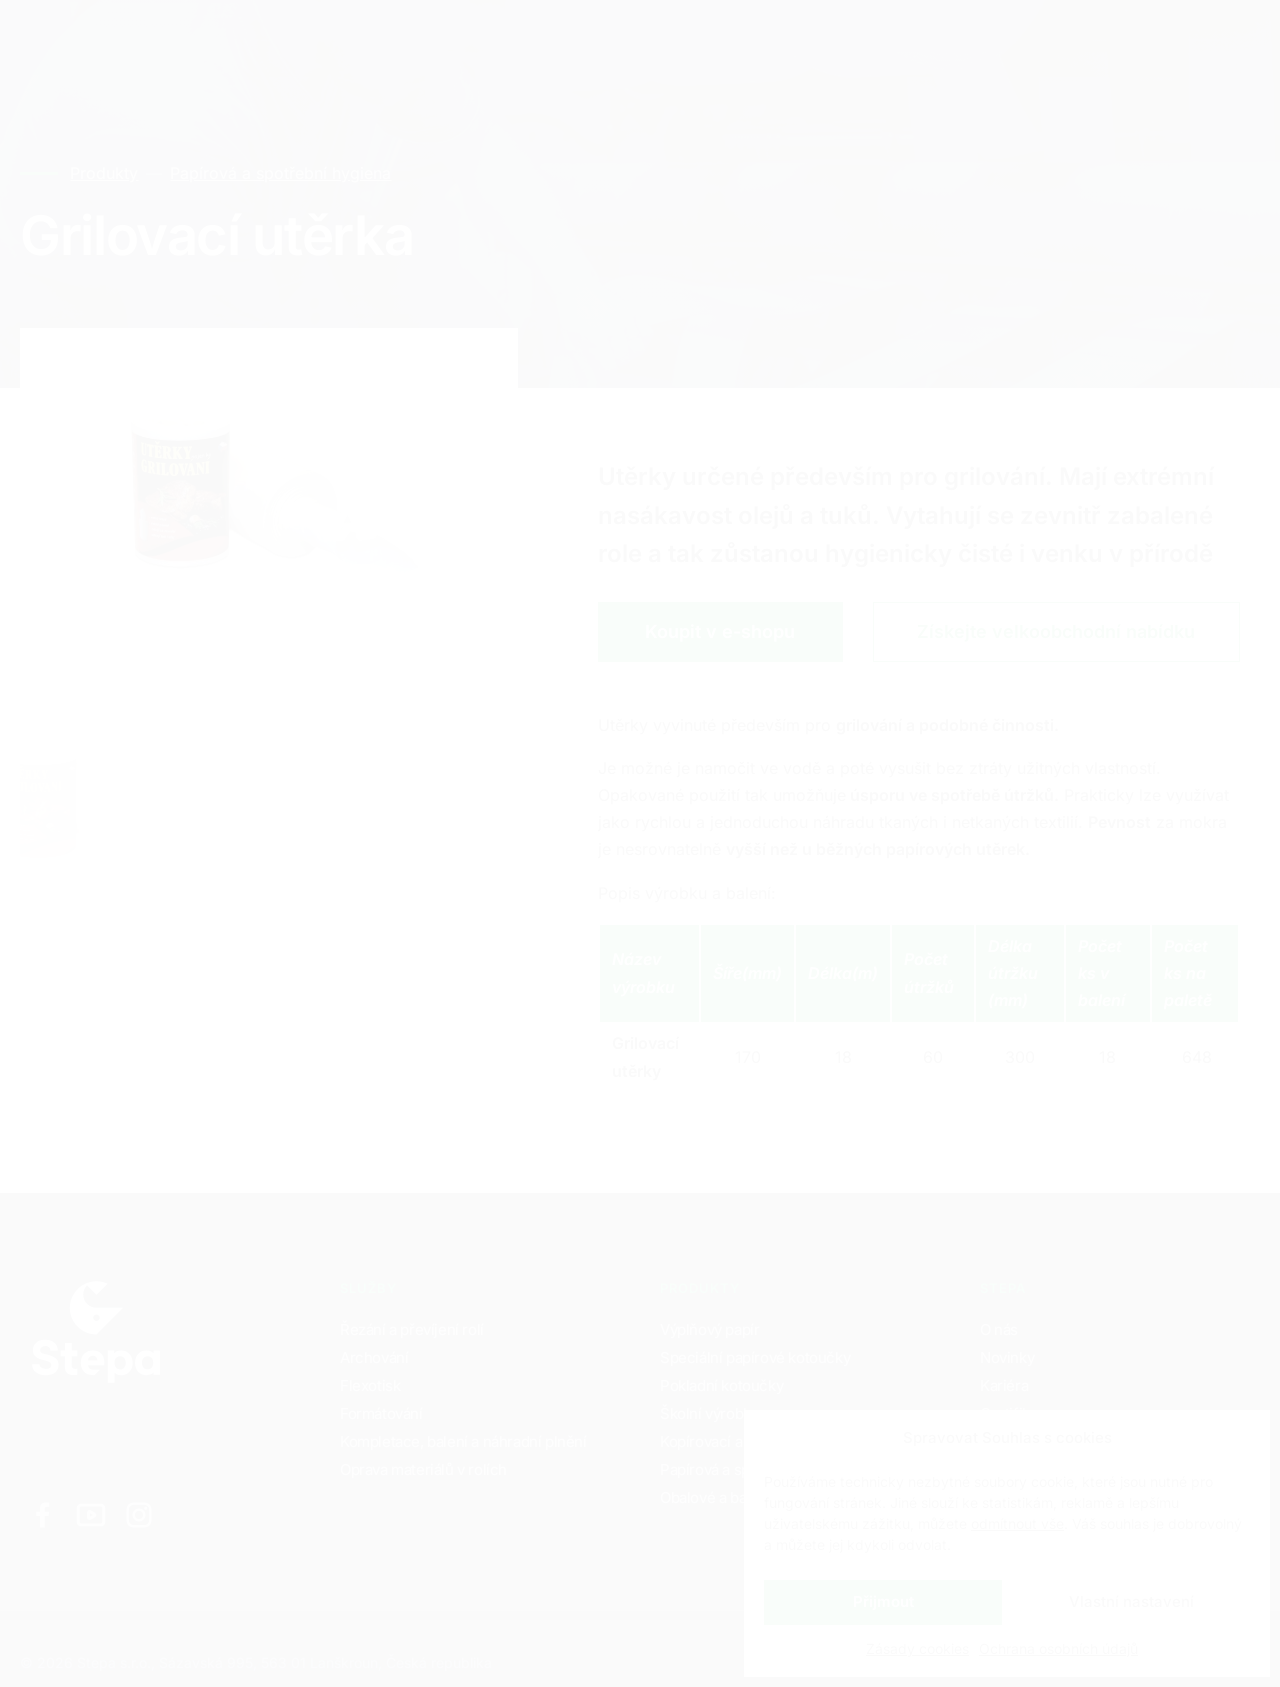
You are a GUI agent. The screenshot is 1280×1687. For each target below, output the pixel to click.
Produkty (294, 39)
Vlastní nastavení (1131, 1601)
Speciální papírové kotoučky (755, 1357)
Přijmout (883, 1601)
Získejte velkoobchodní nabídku (1056, 631)
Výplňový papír (709, 1329)
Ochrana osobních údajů (1058, 1648)
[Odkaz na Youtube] (91, 1515)
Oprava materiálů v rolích (423, 1469)
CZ (1049, 40)
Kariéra (401, 39)
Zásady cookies (917, 1648)
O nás (999, 1329)
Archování (374, 1357)
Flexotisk (370, 1385)
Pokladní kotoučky (721, 1385)
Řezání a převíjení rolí (412, 1329)
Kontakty (509, 39)
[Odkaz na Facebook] (43, 1515)
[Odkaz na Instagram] (139, 1515)
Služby (187, 39)
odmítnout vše (1017, 1523)
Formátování (381, 1413)
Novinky (1007, 1357)
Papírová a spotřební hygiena (279, 173)
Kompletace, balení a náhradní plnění (463, 1441)
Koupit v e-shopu (720, 631)
